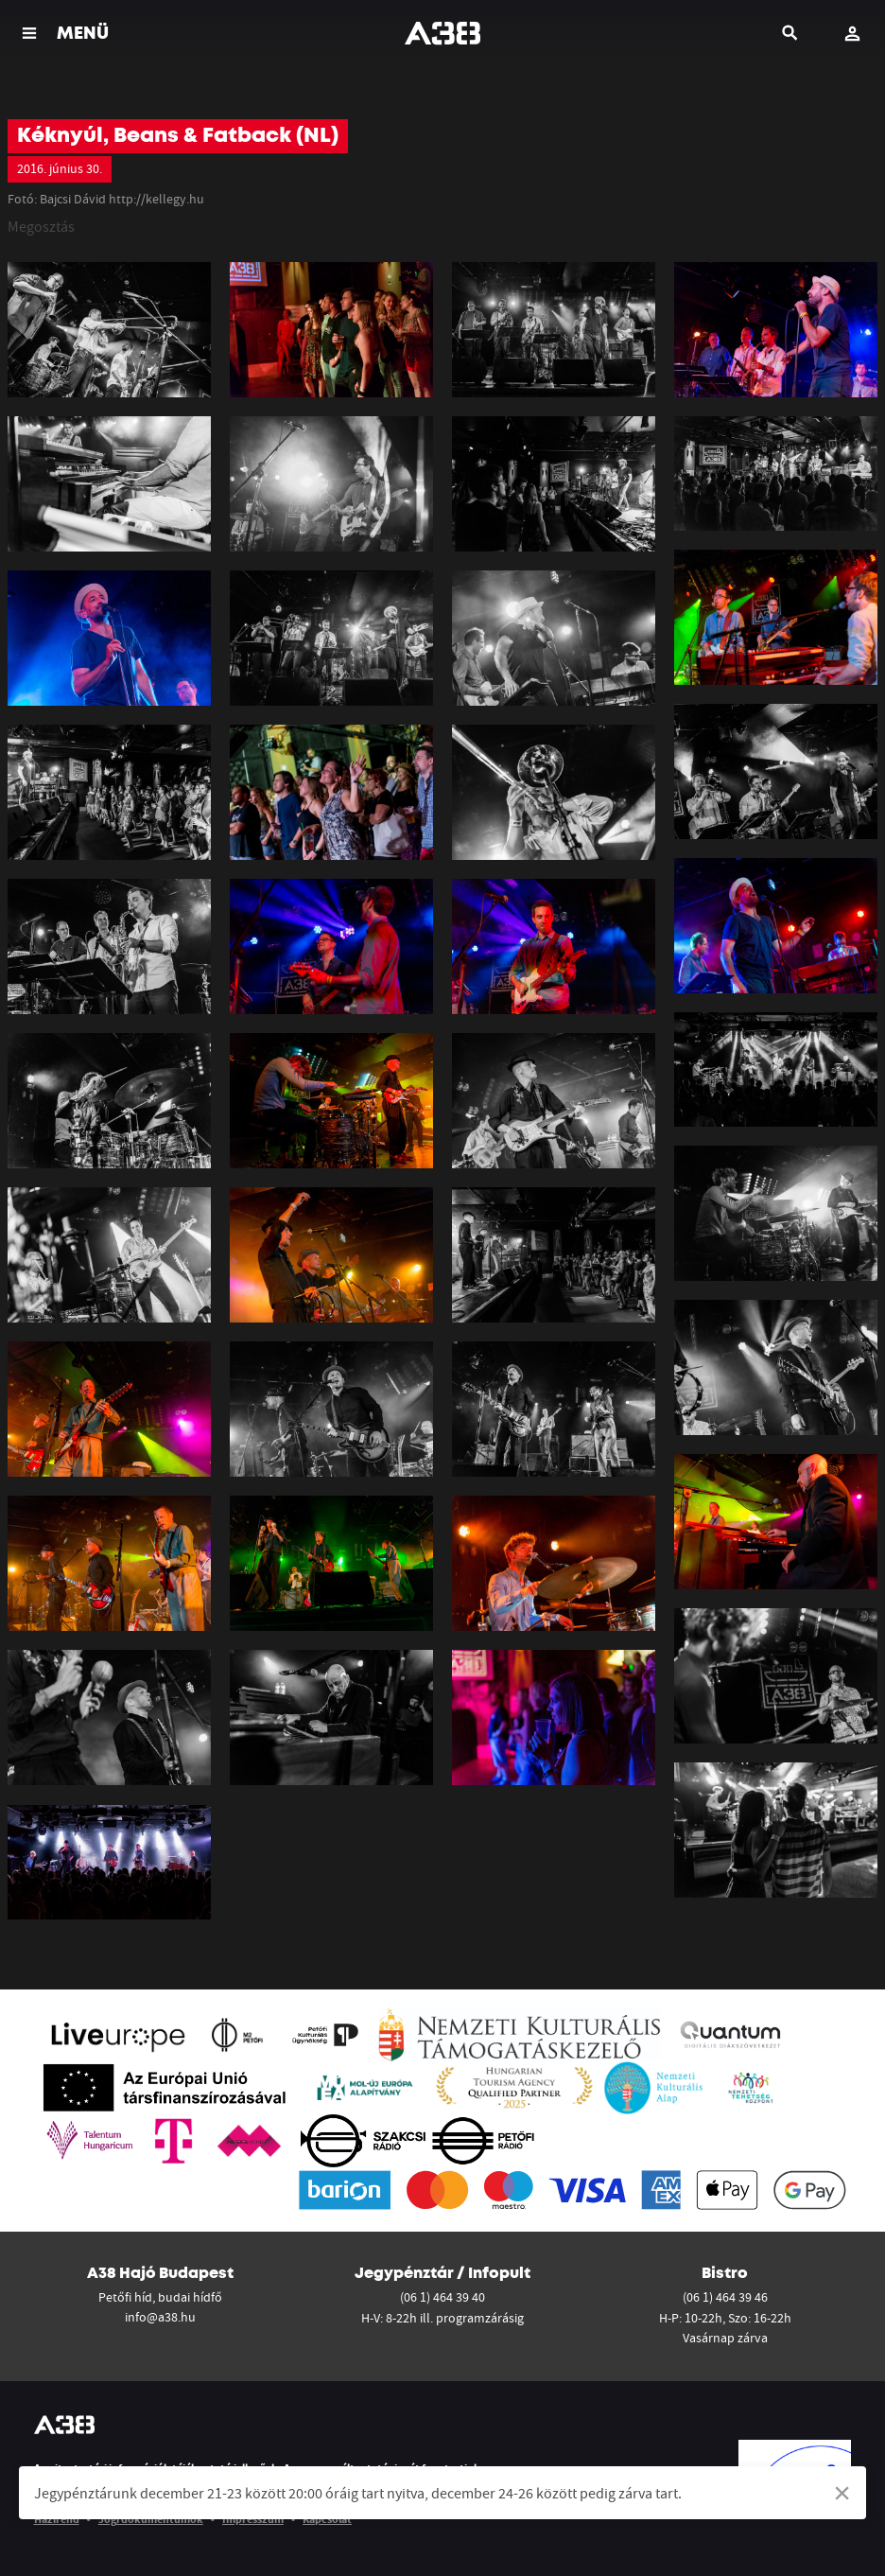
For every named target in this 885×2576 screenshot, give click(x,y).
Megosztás (41, 226)
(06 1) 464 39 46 (725, 2296)
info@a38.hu (160, 2316)
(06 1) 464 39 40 (442, 2296)
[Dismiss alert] (842, 2493)
